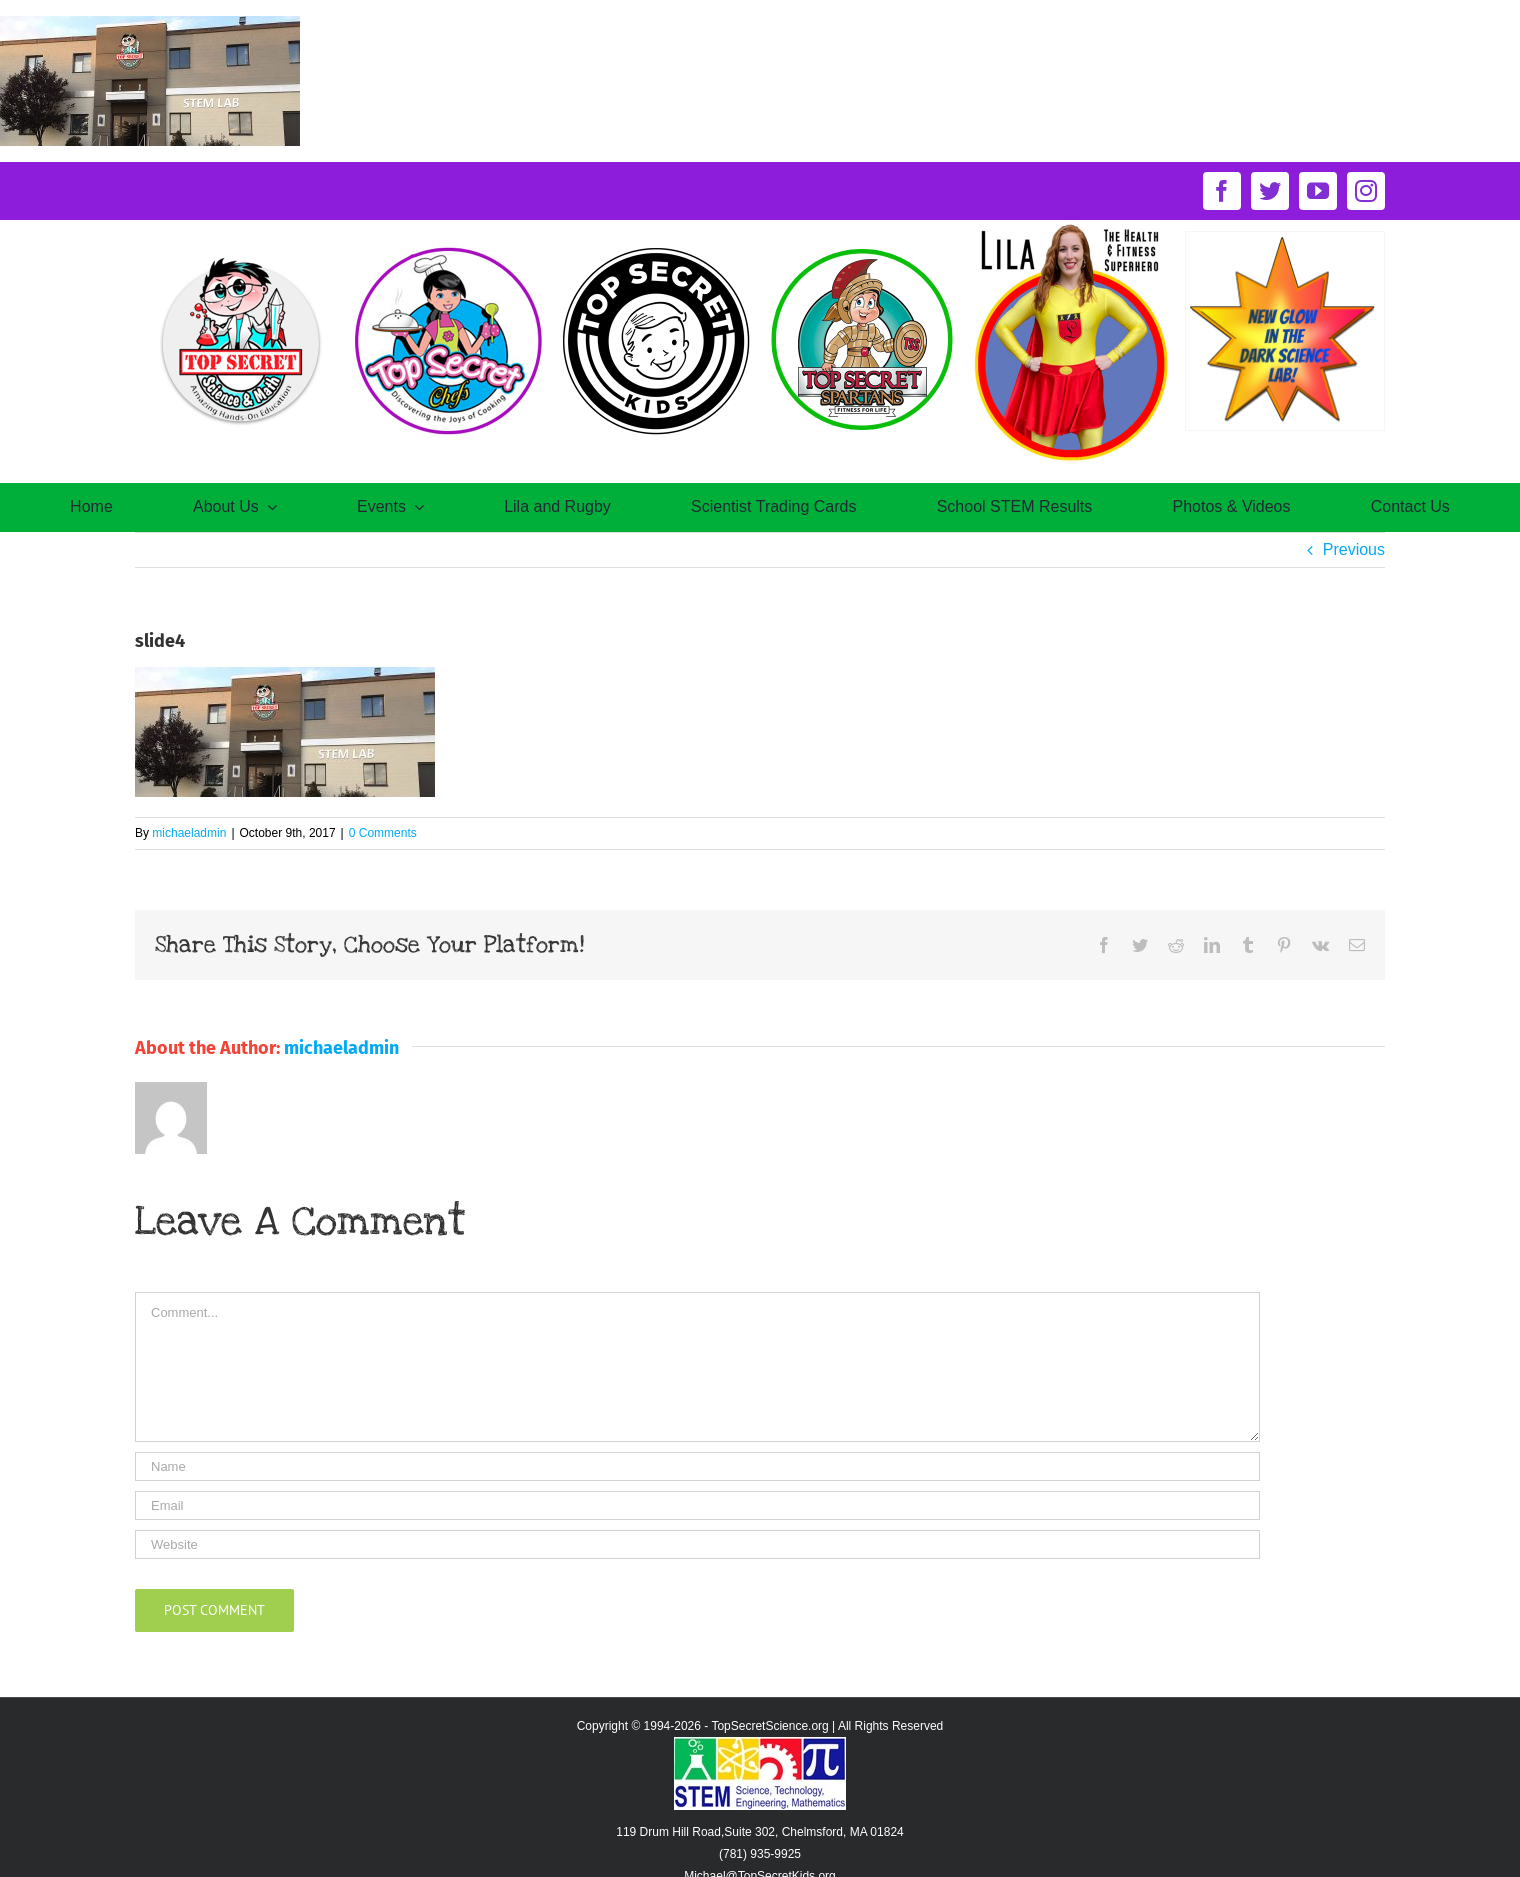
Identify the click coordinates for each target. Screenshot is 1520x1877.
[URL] (697, 1544)
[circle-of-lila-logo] (1072, 227)
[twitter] (1270, 191)
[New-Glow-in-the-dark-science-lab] (1285, 239)
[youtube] (1318, 191)
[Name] (697, 1466)
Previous (1354, 549)
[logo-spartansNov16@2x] (864, 248)
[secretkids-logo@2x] (656, 248)
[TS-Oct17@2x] (239, 248)
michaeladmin (189, 833)
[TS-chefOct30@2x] (447, 248)
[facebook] (1222, 191)
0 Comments (383, 833)
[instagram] (1366, 191)
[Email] (697, 1505)
